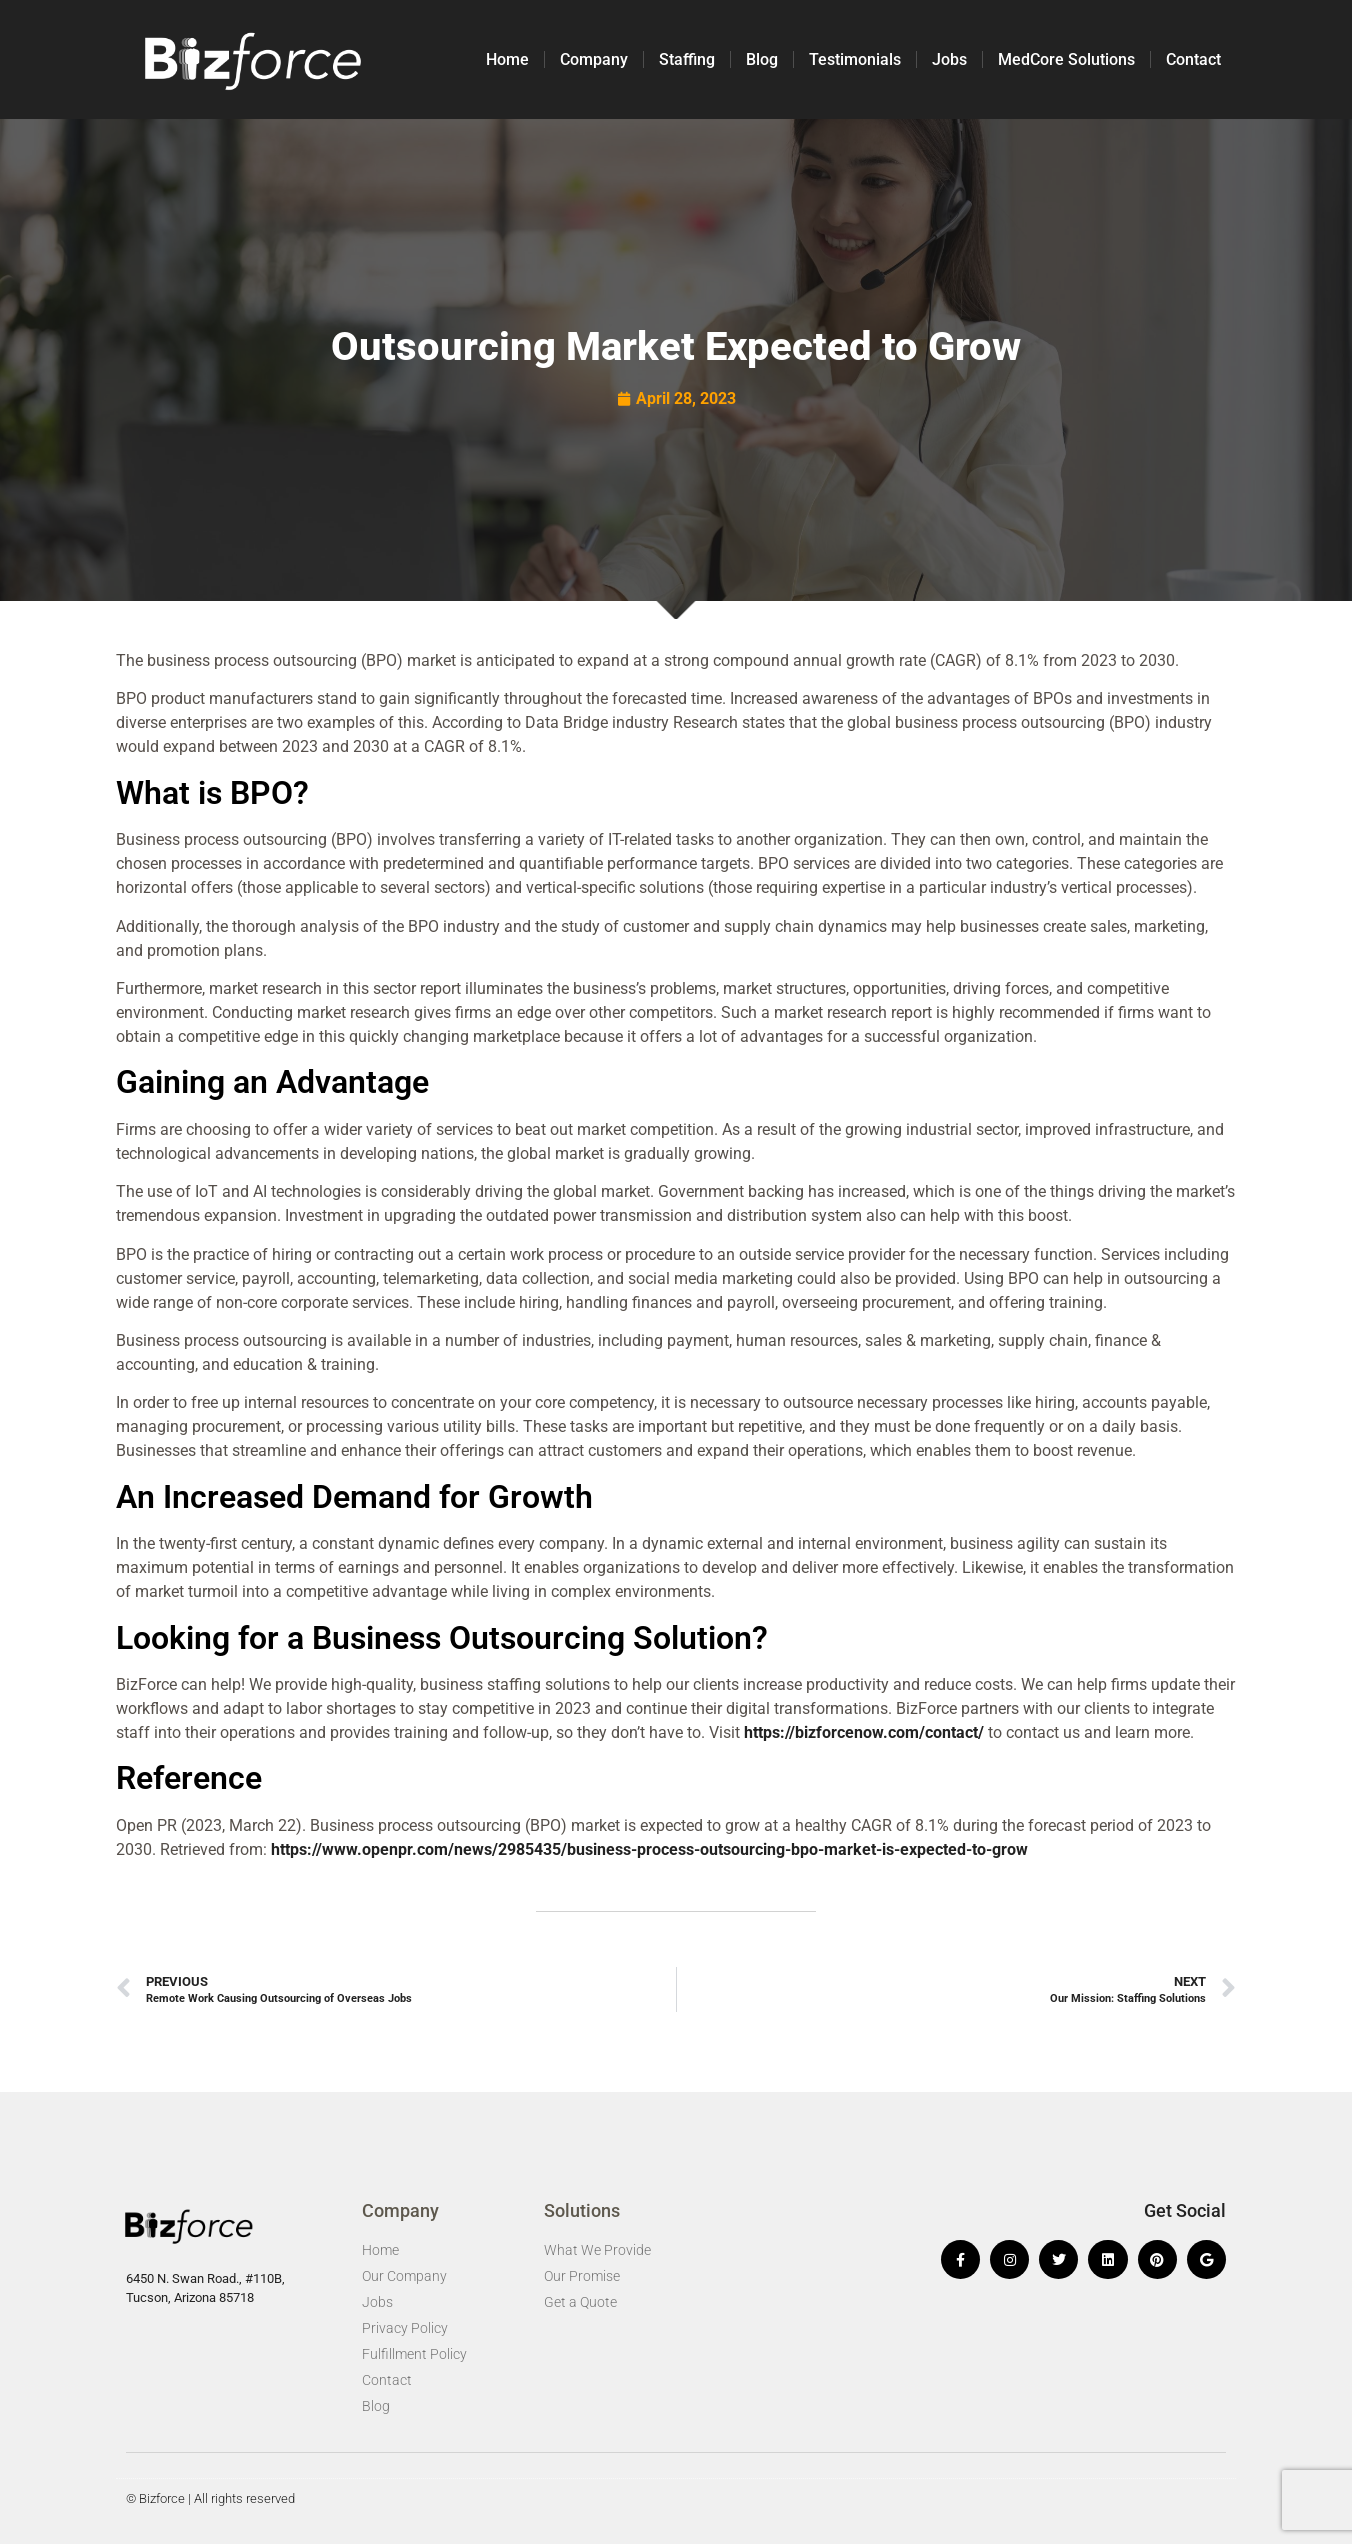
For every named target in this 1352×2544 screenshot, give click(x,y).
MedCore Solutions (1066, 59)
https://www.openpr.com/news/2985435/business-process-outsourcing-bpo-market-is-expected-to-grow (649, 1849)
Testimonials (855, 59)
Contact (1193, 59)
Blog (762, 59)
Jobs (949, 59)
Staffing (687, 59)
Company (594, 59)
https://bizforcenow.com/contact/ (864, 1732)
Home (507, 59)
